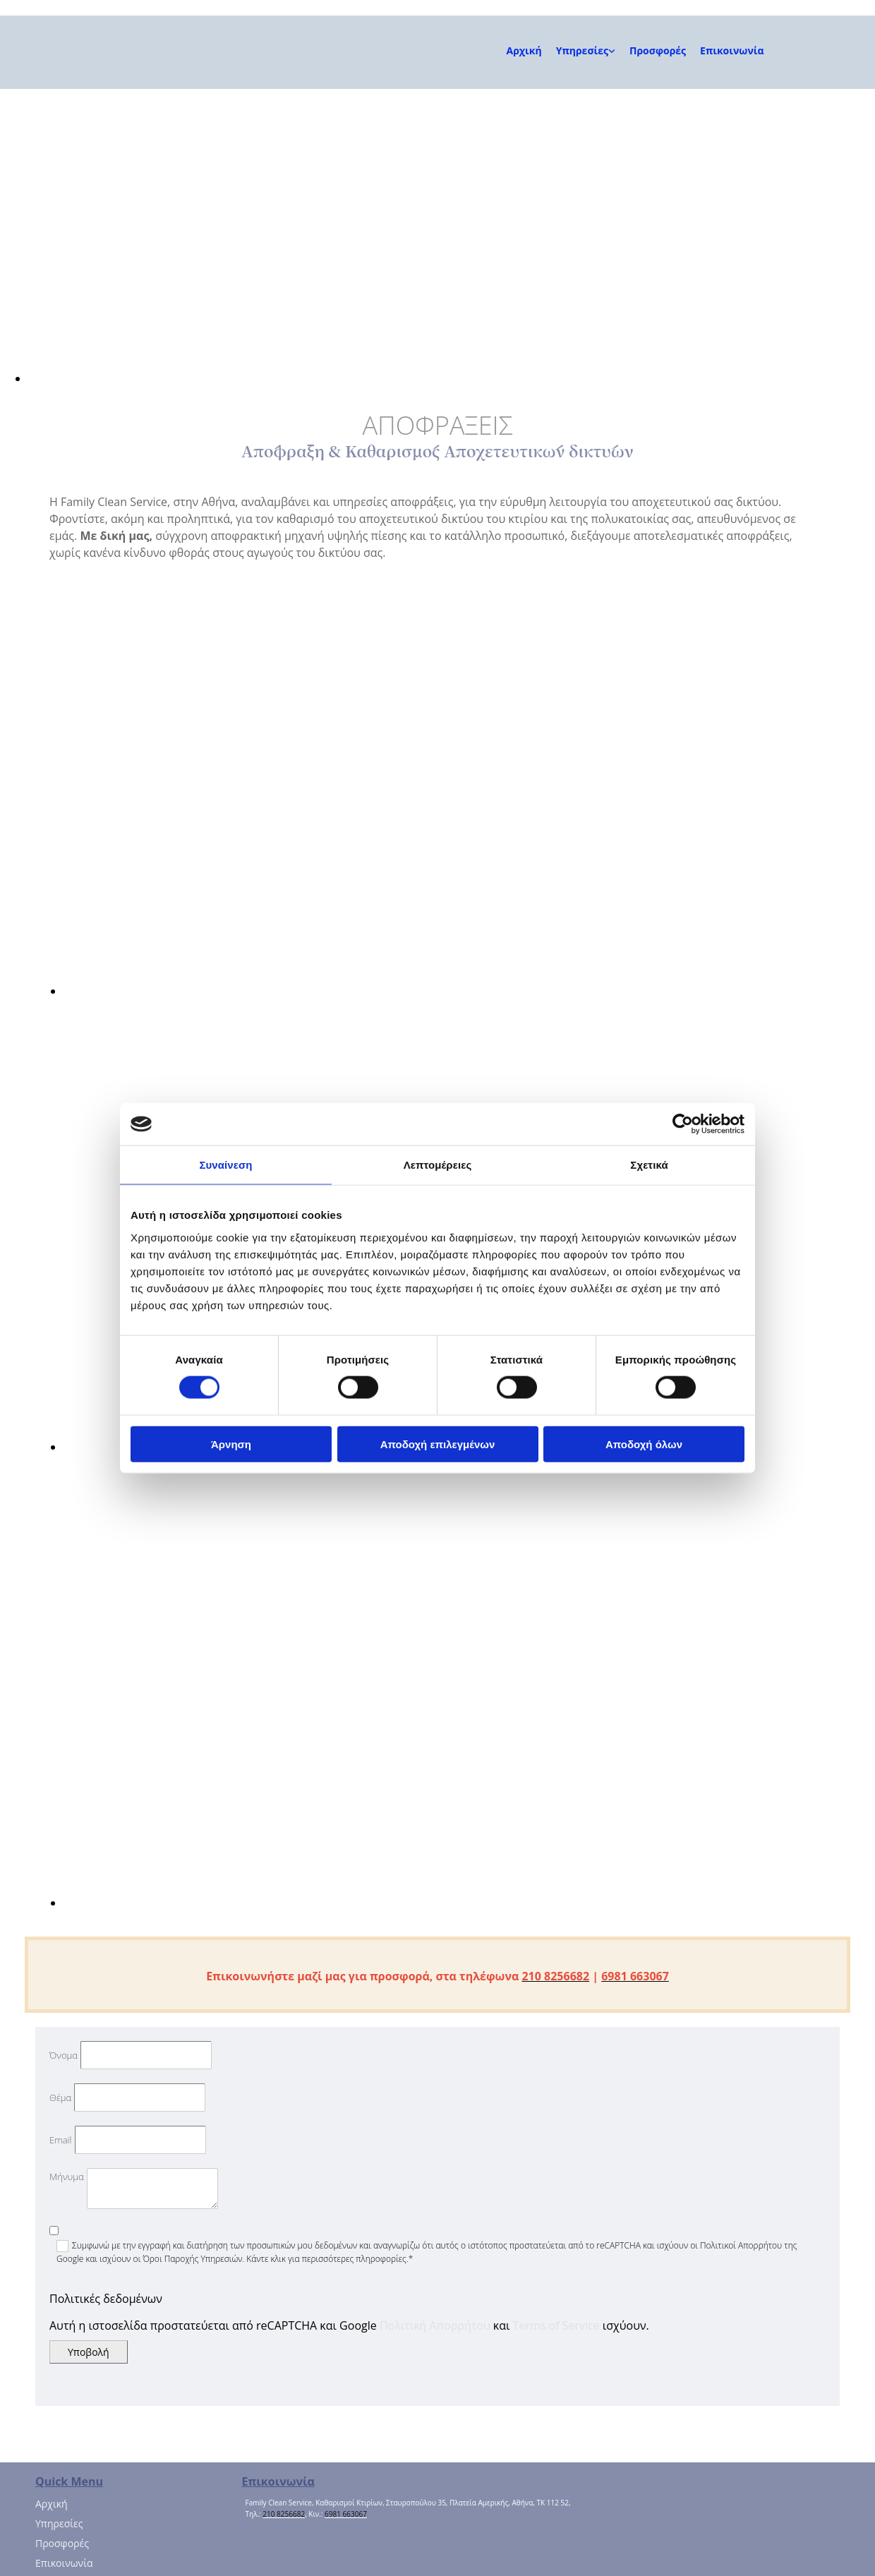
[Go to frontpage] (98, 74)
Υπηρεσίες (582, 50)
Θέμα (60, 2097)
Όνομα (63, 2055)
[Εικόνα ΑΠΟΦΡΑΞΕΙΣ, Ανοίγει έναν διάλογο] (289, 991)
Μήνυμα (66, 2176)
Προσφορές (657, 50)
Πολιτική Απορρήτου (435, 2325)
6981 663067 (346, 2514)
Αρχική (524, 50)
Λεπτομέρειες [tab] (438, 1165)
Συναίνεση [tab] (225, 1165)
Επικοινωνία (732, 50)
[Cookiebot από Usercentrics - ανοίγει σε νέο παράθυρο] (682, 1124)
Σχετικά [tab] (649, 1165)
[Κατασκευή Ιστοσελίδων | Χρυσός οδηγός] (253, 2541)
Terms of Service (556, 2325)
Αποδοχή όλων (643, 1444)
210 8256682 (283, 2514)
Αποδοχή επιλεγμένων (437, 1444)
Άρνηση (231, 1444)
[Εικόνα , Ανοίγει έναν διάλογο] (451, 378)
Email (60, 2139)
